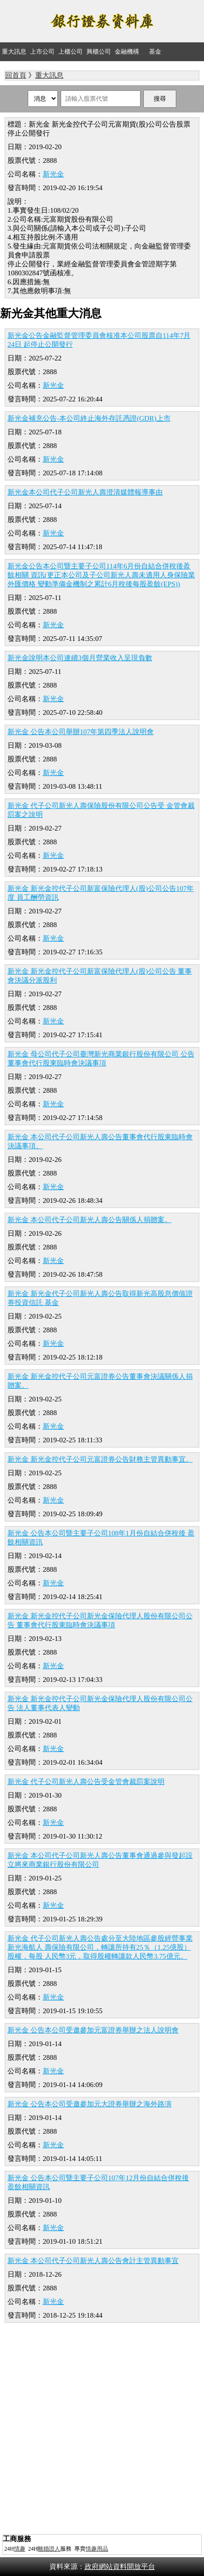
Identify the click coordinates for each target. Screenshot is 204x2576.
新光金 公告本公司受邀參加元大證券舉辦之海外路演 (90, 2104)
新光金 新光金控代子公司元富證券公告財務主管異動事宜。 (100, 1459)
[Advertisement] (102, 2430)
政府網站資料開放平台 (120, 2566)
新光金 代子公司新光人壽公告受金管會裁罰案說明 (86, 1781)
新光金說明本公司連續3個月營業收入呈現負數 (80, 658)
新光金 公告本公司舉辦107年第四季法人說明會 (81, 732)
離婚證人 (49, 2548)
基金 (155, 51)
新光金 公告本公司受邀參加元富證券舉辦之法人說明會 (93, 2030)
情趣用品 (97, 2548)
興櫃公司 (98, 51)
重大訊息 (14, 51)
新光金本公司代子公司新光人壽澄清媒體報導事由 (85, 492)
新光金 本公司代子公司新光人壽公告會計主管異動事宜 (93, 2260)
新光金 (53, 174)
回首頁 (15, 75)
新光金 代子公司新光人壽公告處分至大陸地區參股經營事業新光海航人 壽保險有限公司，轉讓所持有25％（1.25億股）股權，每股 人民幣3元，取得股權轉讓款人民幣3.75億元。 (100, 1947)
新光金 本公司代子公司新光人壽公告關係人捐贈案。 (90, 1220)
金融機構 (127, 51)
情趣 (19, 2548)
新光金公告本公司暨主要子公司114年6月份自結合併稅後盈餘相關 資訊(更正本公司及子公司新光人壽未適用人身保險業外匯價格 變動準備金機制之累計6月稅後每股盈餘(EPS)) (101, 575)
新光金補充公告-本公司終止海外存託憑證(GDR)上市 (89, 418)
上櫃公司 (70, 51)
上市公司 (42, 51)
